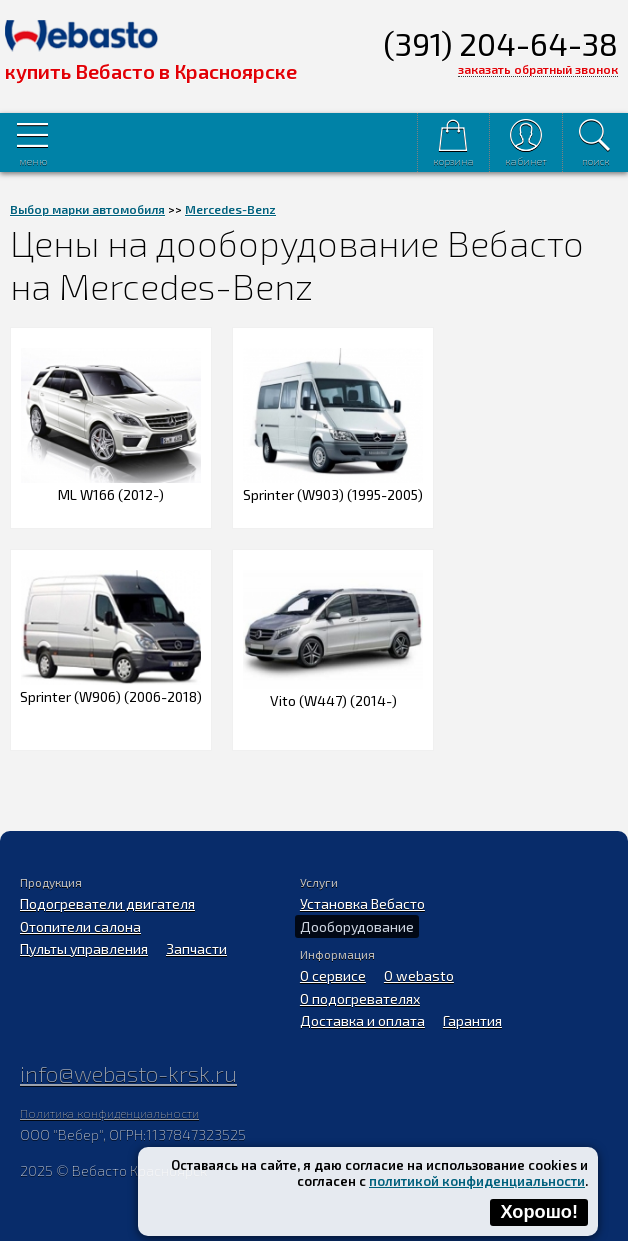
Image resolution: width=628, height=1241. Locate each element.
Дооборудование (357, 926)
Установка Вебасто (362, 903)
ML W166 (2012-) (111, 486)
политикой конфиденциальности (477, 1181)
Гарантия (472, 1020)
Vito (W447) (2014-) (333, 692)
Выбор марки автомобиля (87, 209)
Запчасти (196, 948)
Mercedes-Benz (230, 209)
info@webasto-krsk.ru (128, 1073)
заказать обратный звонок (538, 69)
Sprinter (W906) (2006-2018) (111, 688)
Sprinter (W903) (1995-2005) (333, 486)
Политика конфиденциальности (109, 1113)
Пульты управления (84, 948)
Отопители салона (80, 926)
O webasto (419, 975)
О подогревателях (360, 998)
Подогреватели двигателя (107, 903)
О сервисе (333, 975)
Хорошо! (539, 1212)
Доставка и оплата (362, 1020)
